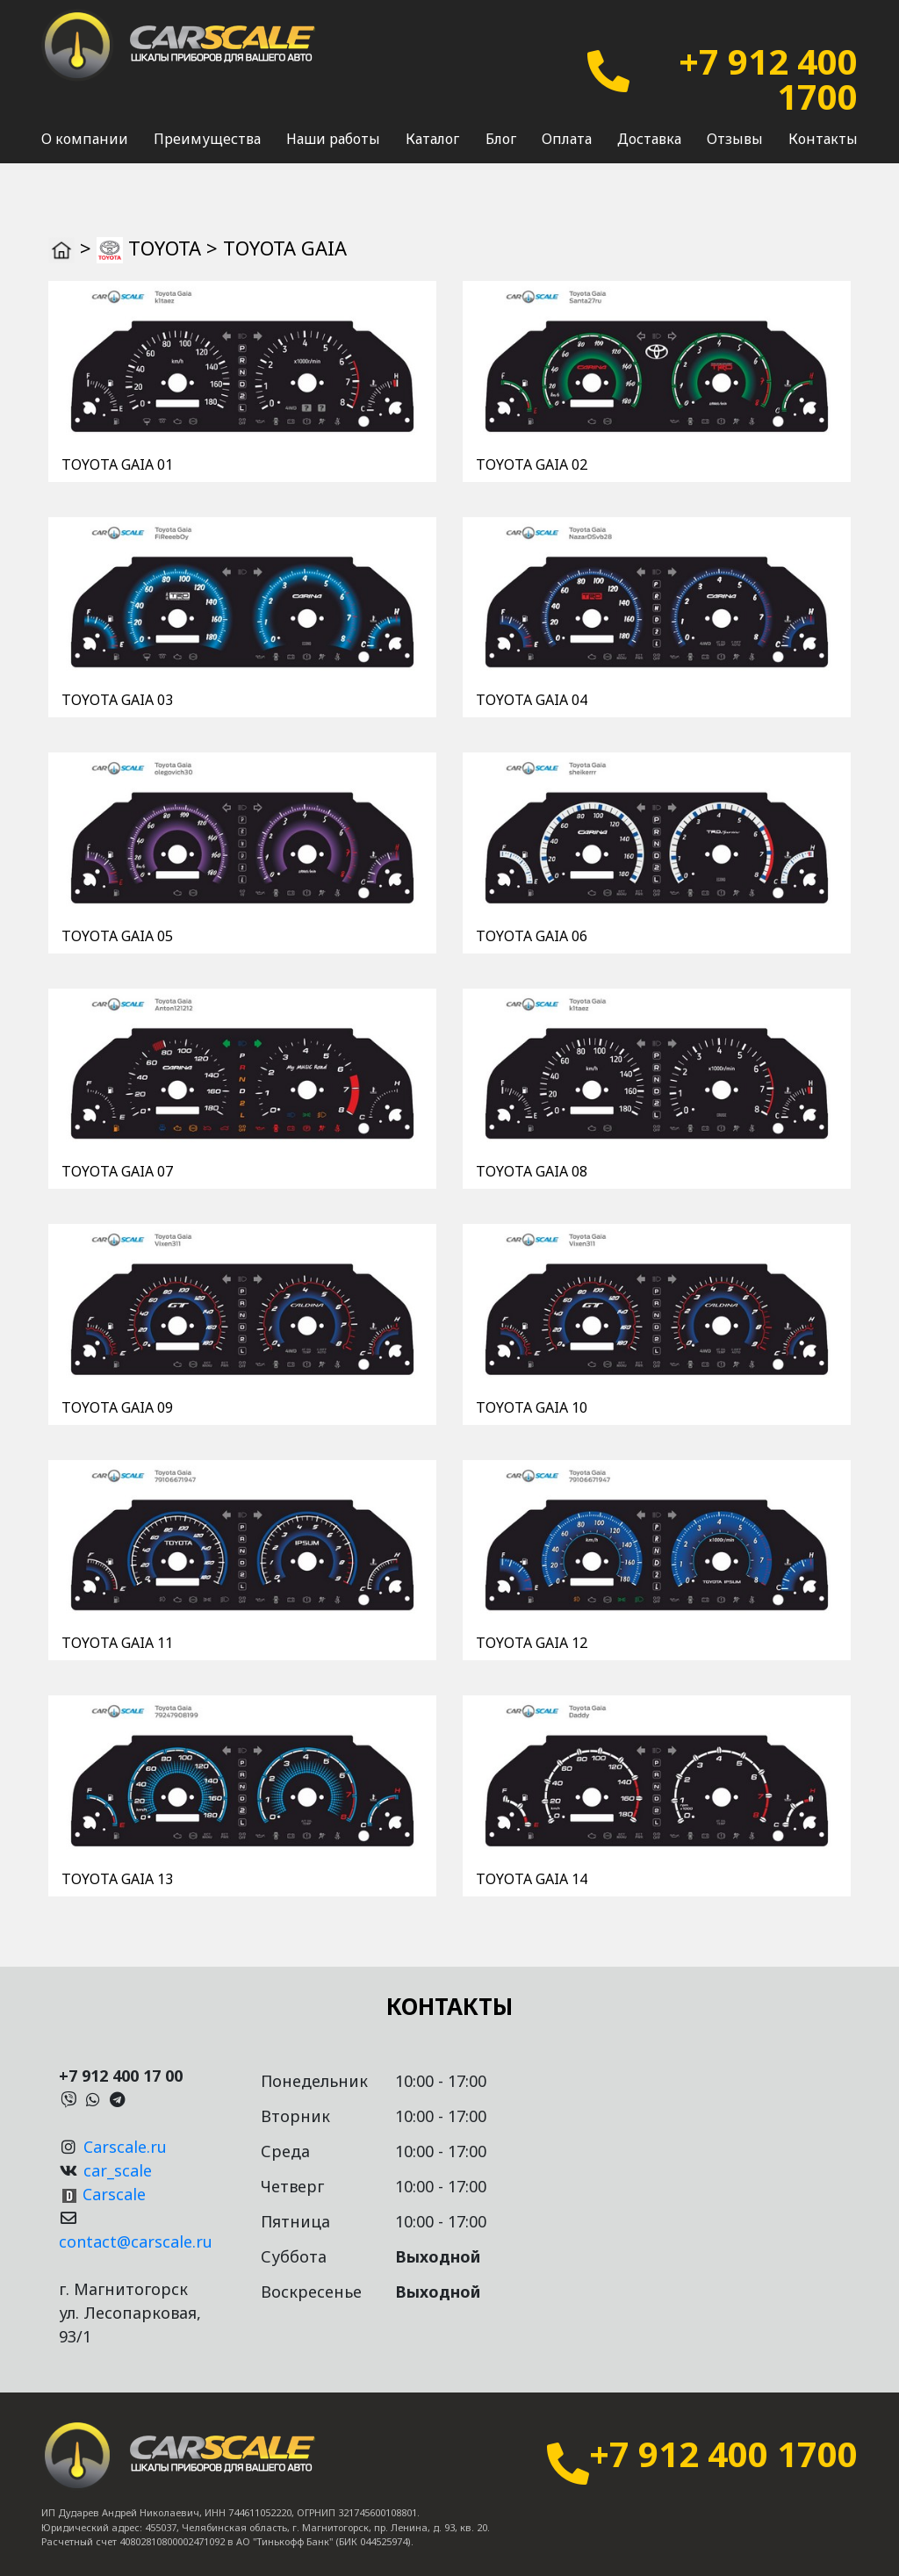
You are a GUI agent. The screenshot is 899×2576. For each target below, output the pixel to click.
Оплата (567, 138)
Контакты (823, 138)
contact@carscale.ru (135, 2241)
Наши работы (333, 138)
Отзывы (735, 138)
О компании (84, 138)
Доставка (649, 138)
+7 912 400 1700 (768, 79)
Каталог (432, 138)
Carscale (114, 2194)
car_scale (117, 2170)
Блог (500, 138)
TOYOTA (164, 247)
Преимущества (207, 138)
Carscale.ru (125, 2146)
